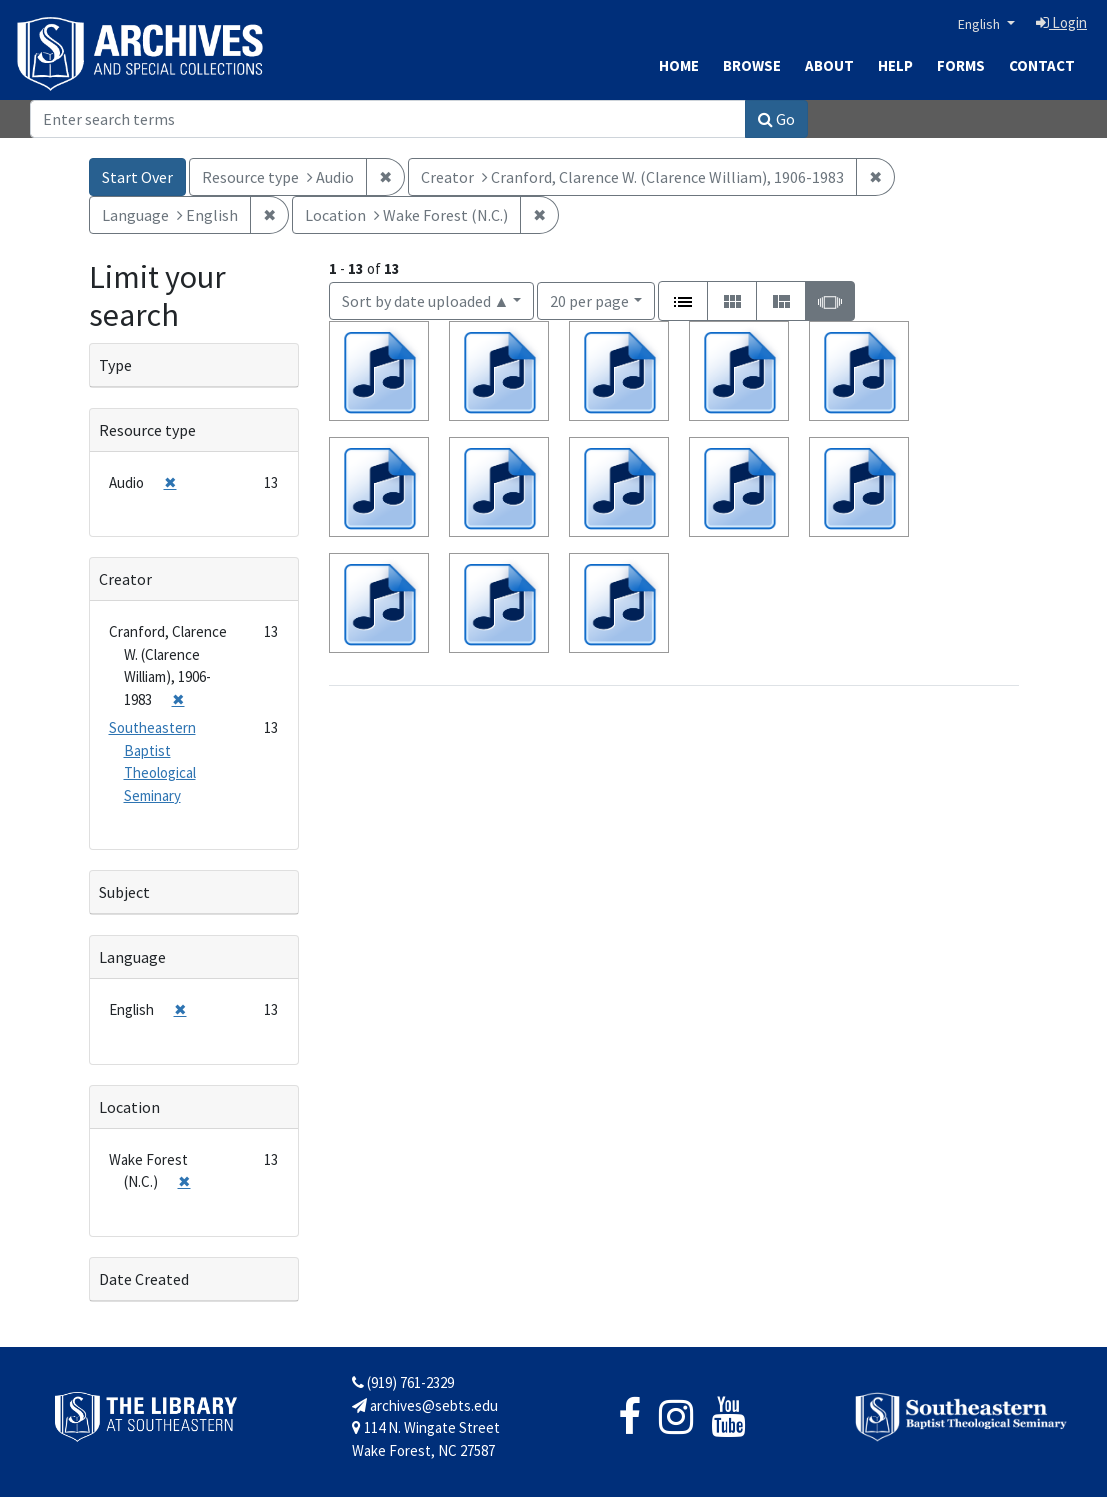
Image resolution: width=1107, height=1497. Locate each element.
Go (776, 119)
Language (132, 957)
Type (115, 365)
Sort (426, 301)
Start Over (137, 177)
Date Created (144, 1279)
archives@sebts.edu (425, 1405)
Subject (124, 892)
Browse (752, 65)
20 (589, 299)
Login (1061, 22)
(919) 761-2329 (403, 1382)
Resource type (147, 430)
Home (679, 65)
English (980, 24)
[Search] (388, 119)
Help (895, 65)
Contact (1042, 65)
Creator (125, 579)
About (829, 65)
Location (129, 1107)
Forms (961, 65)
